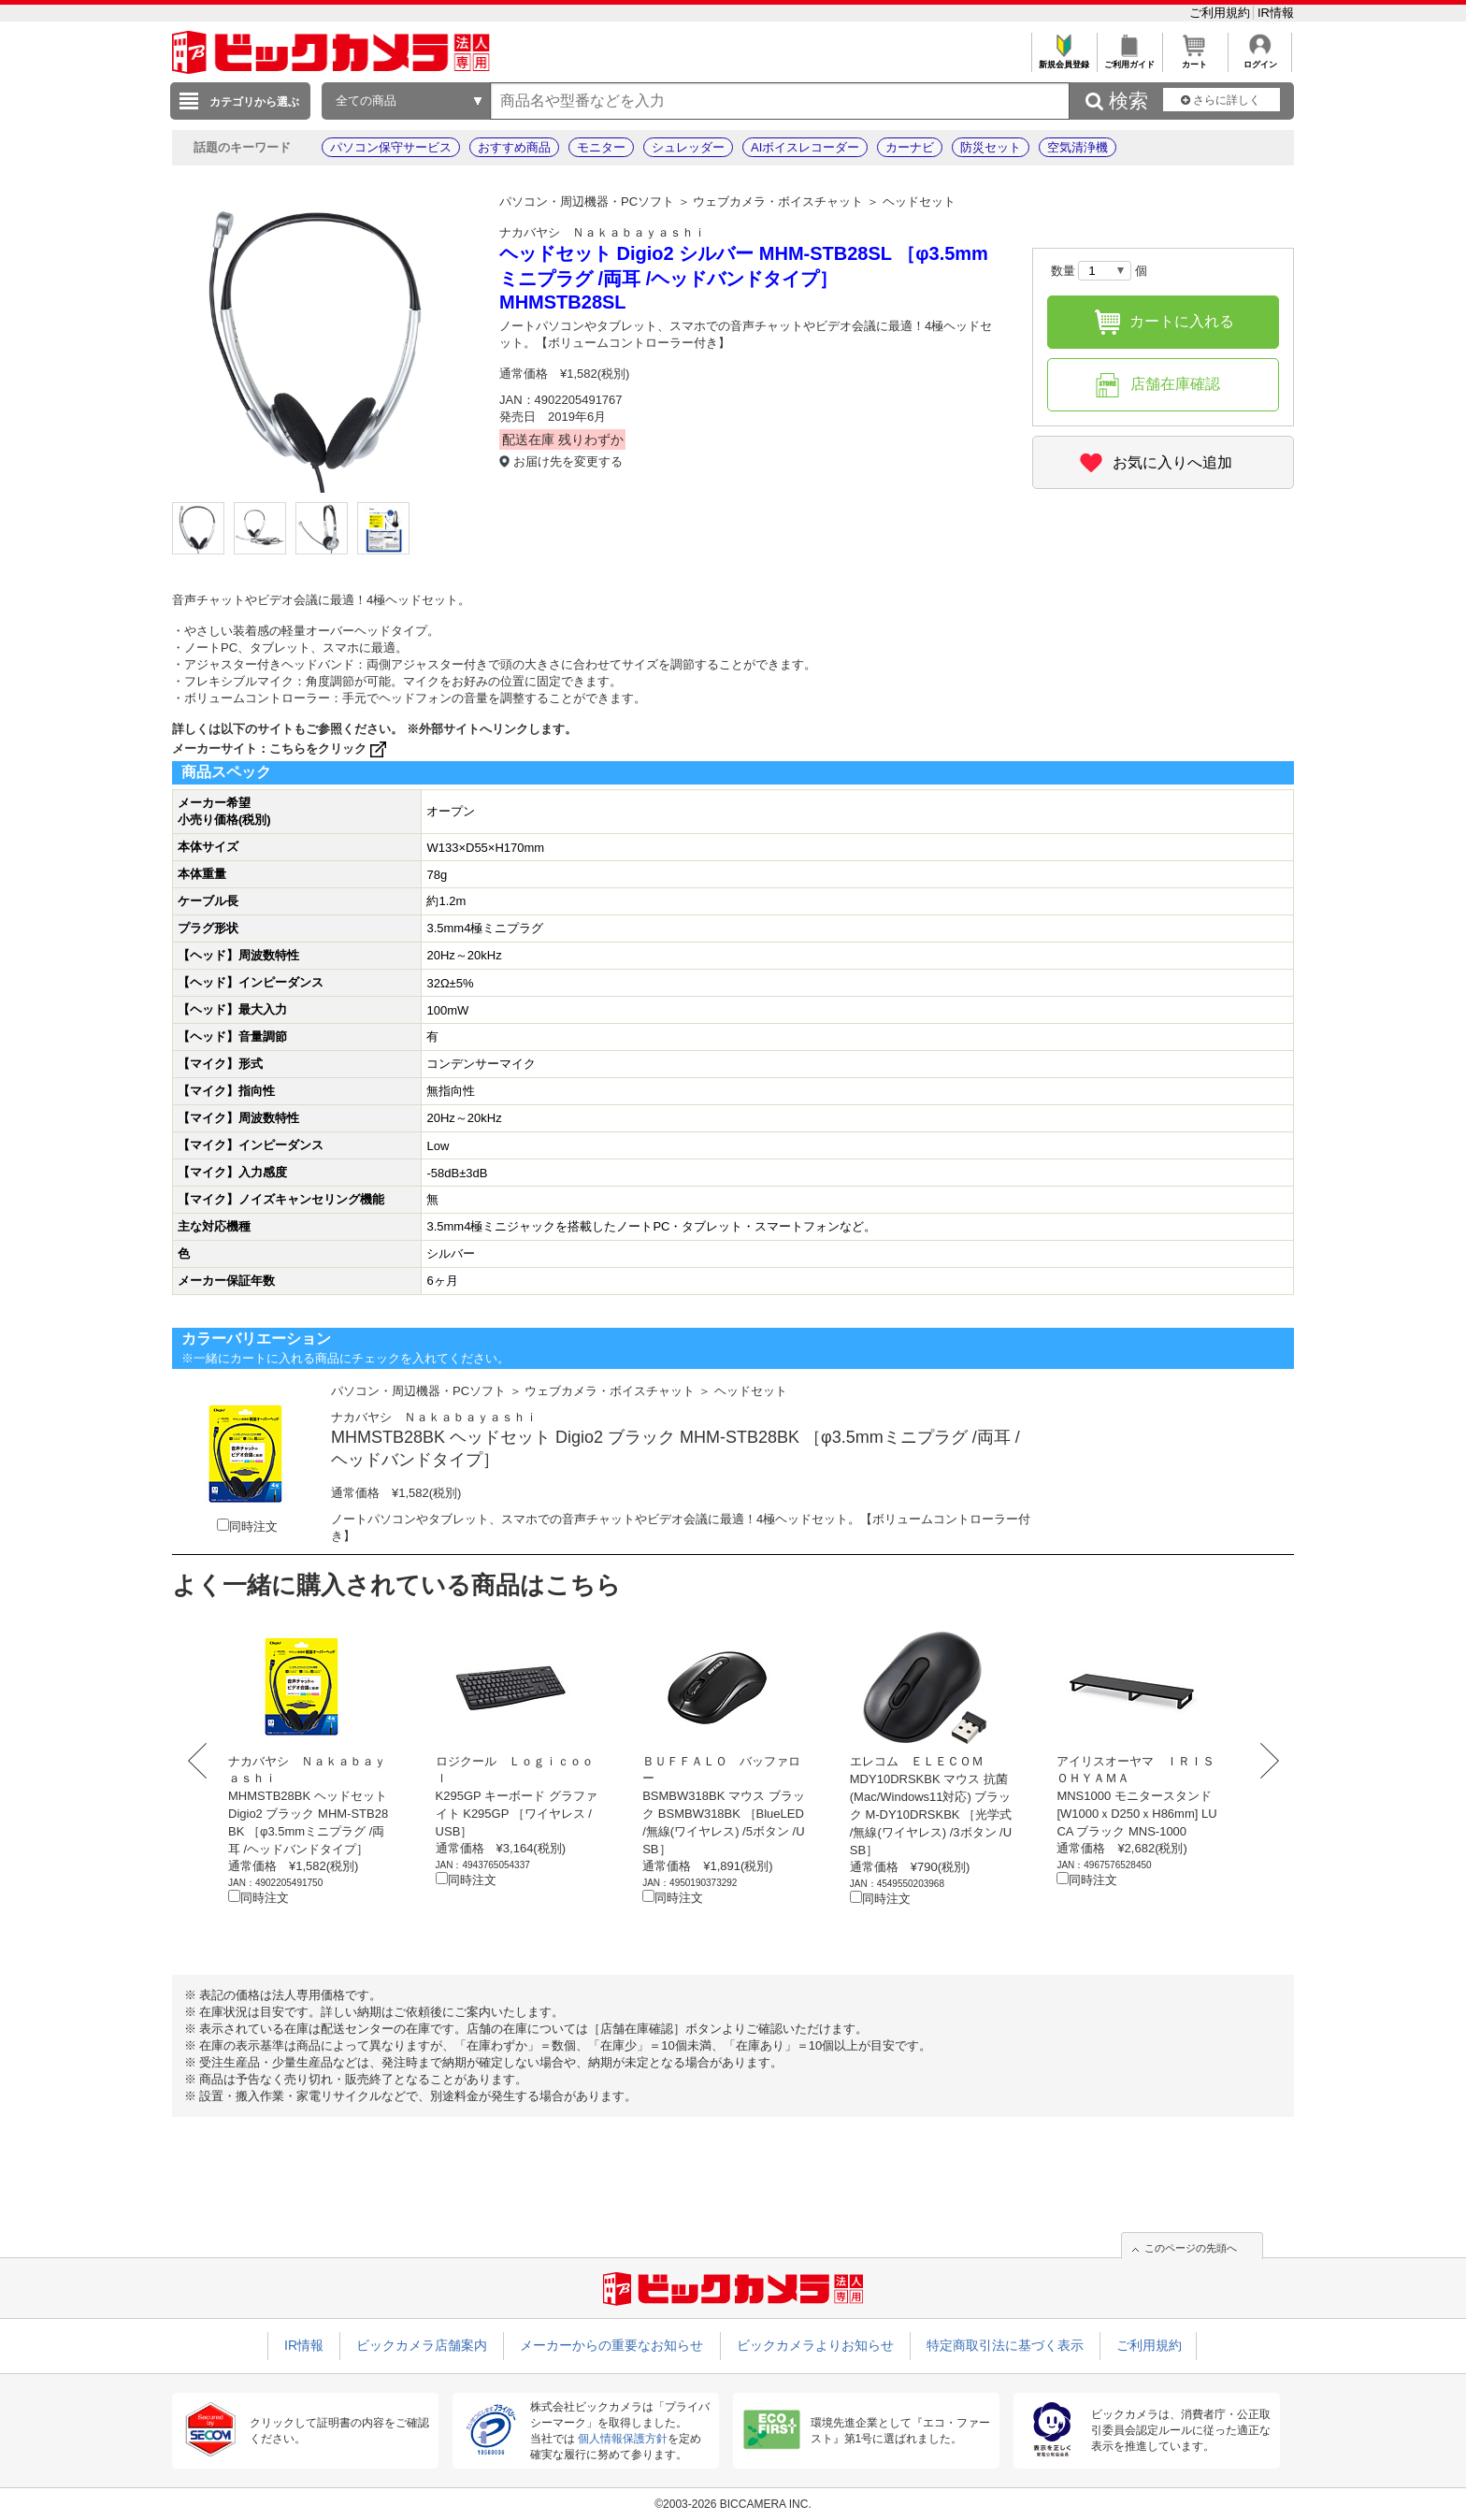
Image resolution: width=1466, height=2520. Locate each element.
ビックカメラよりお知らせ (815, 2345)
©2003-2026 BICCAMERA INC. (733, 2504)
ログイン (1259, 59)
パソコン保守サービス (391, 147)
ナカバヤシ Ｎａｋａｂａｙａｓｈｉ (602, 232)
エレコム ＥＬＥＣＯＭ (917, 1761)
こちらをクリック (329, 749)
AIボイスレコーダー (805, 147)
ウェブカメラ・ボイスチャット (778, 201)
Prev (202, 1760)
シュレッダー (688, 147)
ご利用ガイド (1129, 59)
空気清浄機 (1077, 147)
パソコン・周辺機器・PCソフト (586, 201)
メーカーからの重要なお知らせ (611, 2345)
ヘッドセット (919, 201)
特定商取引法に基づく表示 (1005, 2345)
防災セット (990, 147)
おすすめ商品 (514, 147)
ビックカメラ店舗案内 (421, 2345)
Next (1264, 1760)
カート (1194, 59)
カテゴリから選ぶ (254, 101)
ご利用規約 (1221, 13)
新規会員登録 (1063, 59)
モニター (601, 147)
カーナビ (909, 147)
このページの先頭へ (1190, 2248)
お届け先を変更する (568, 461)
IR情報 (1276, 13)
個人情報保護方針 (623, 2438)
